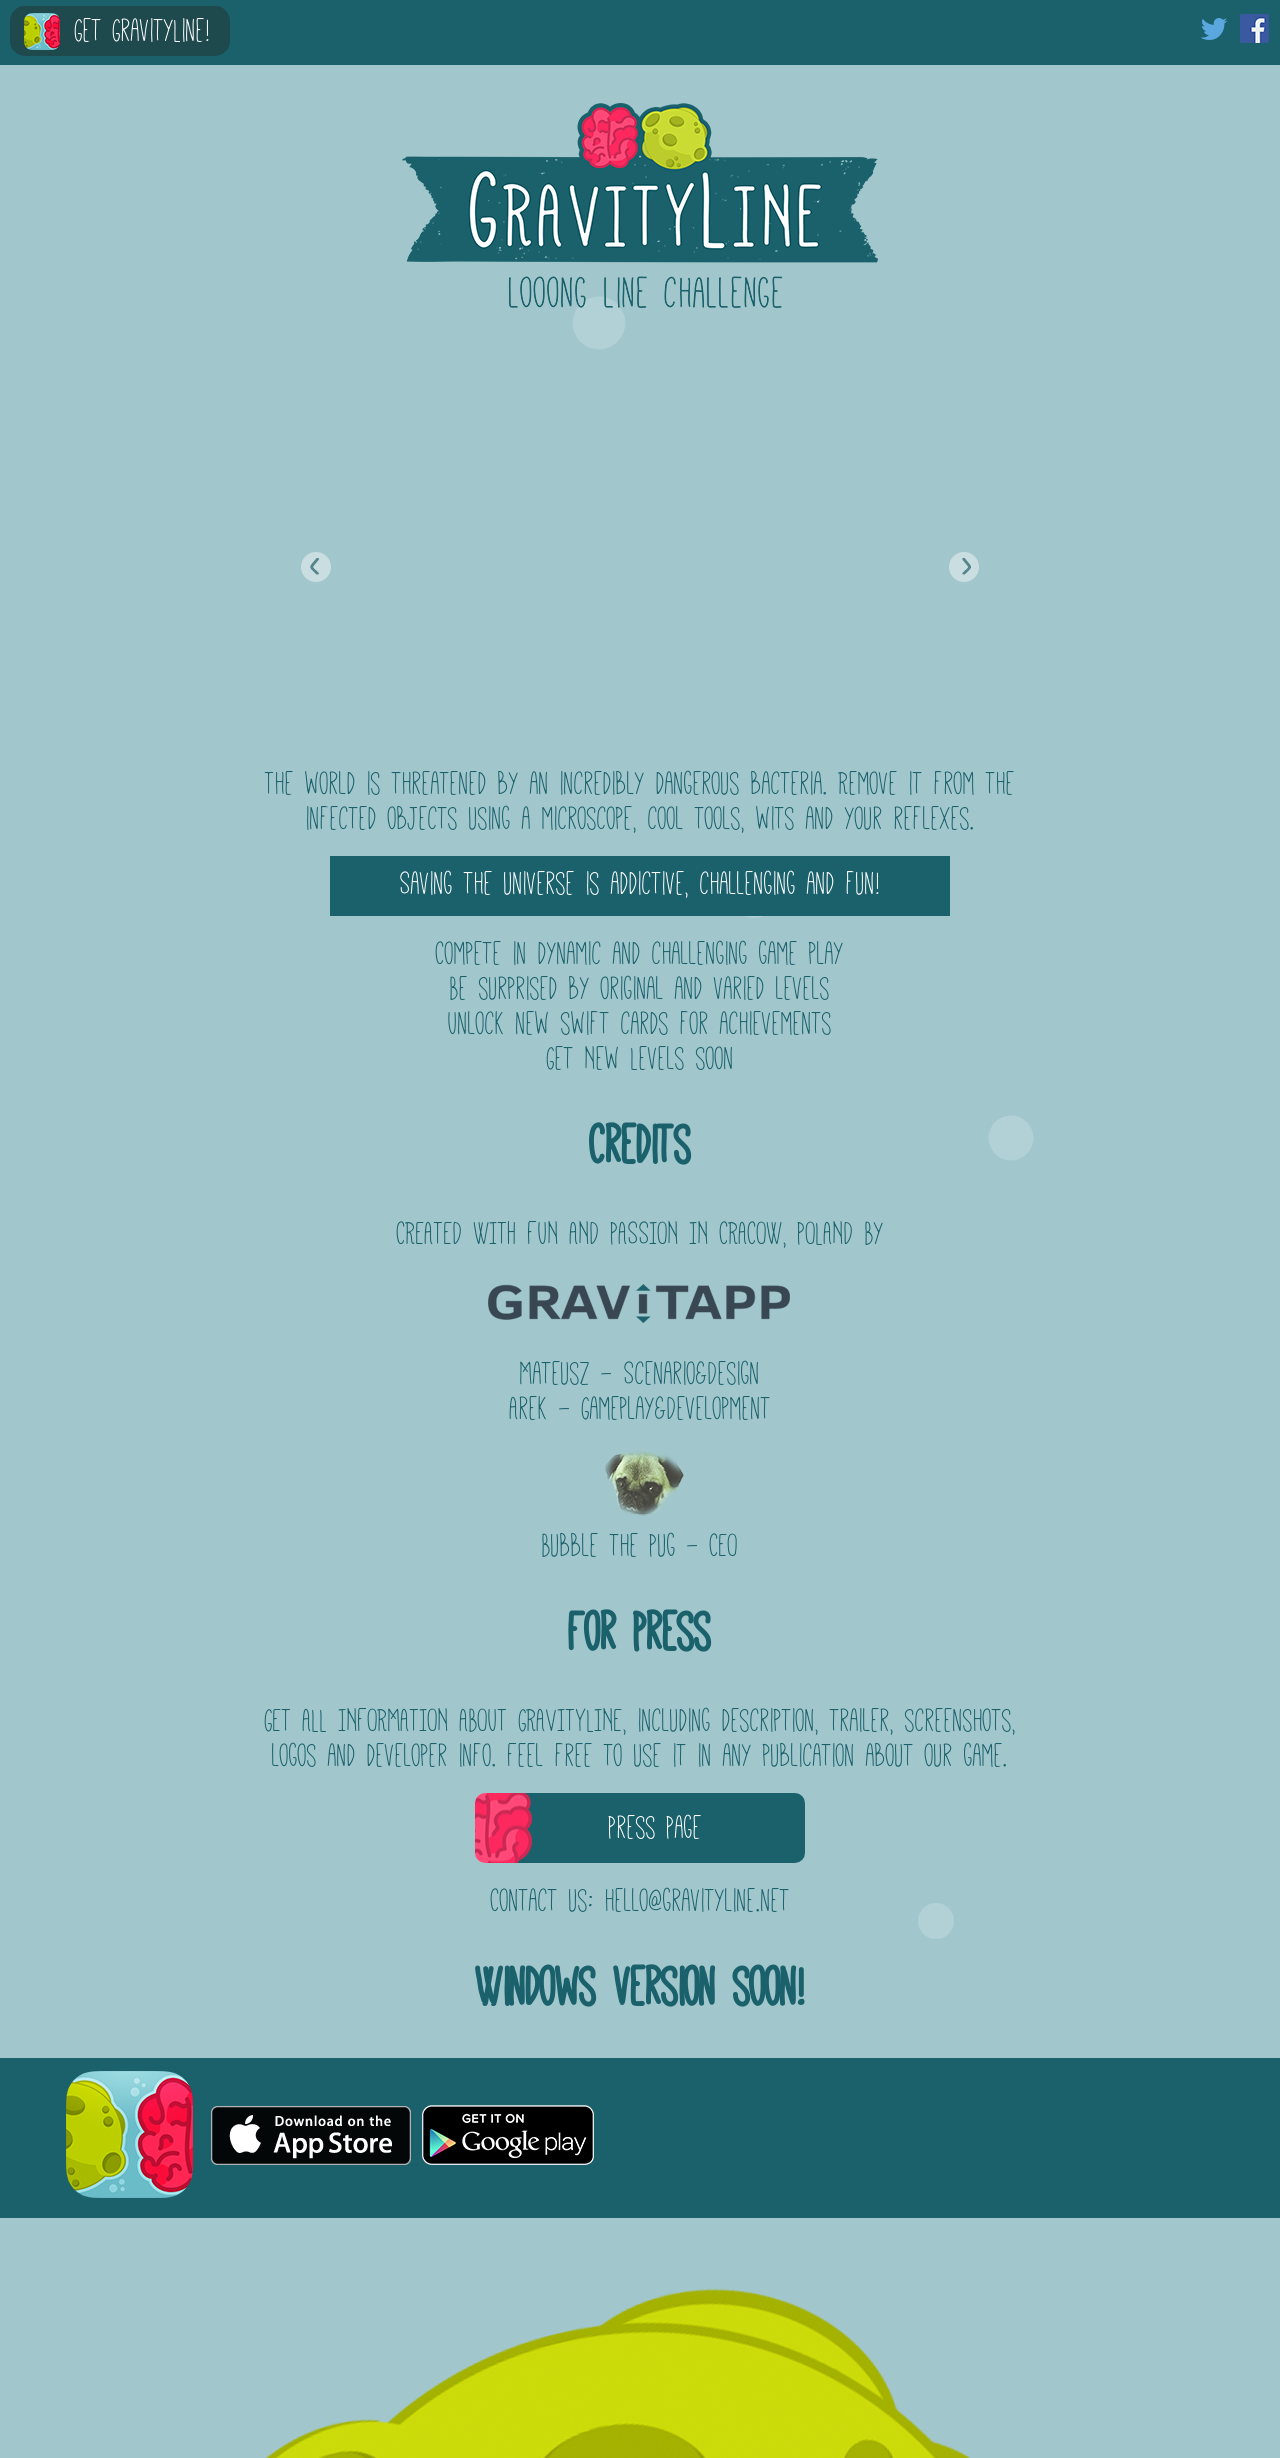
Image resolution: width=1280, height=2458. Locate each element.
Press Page (655, 1827)
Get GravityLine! (142, 30)
